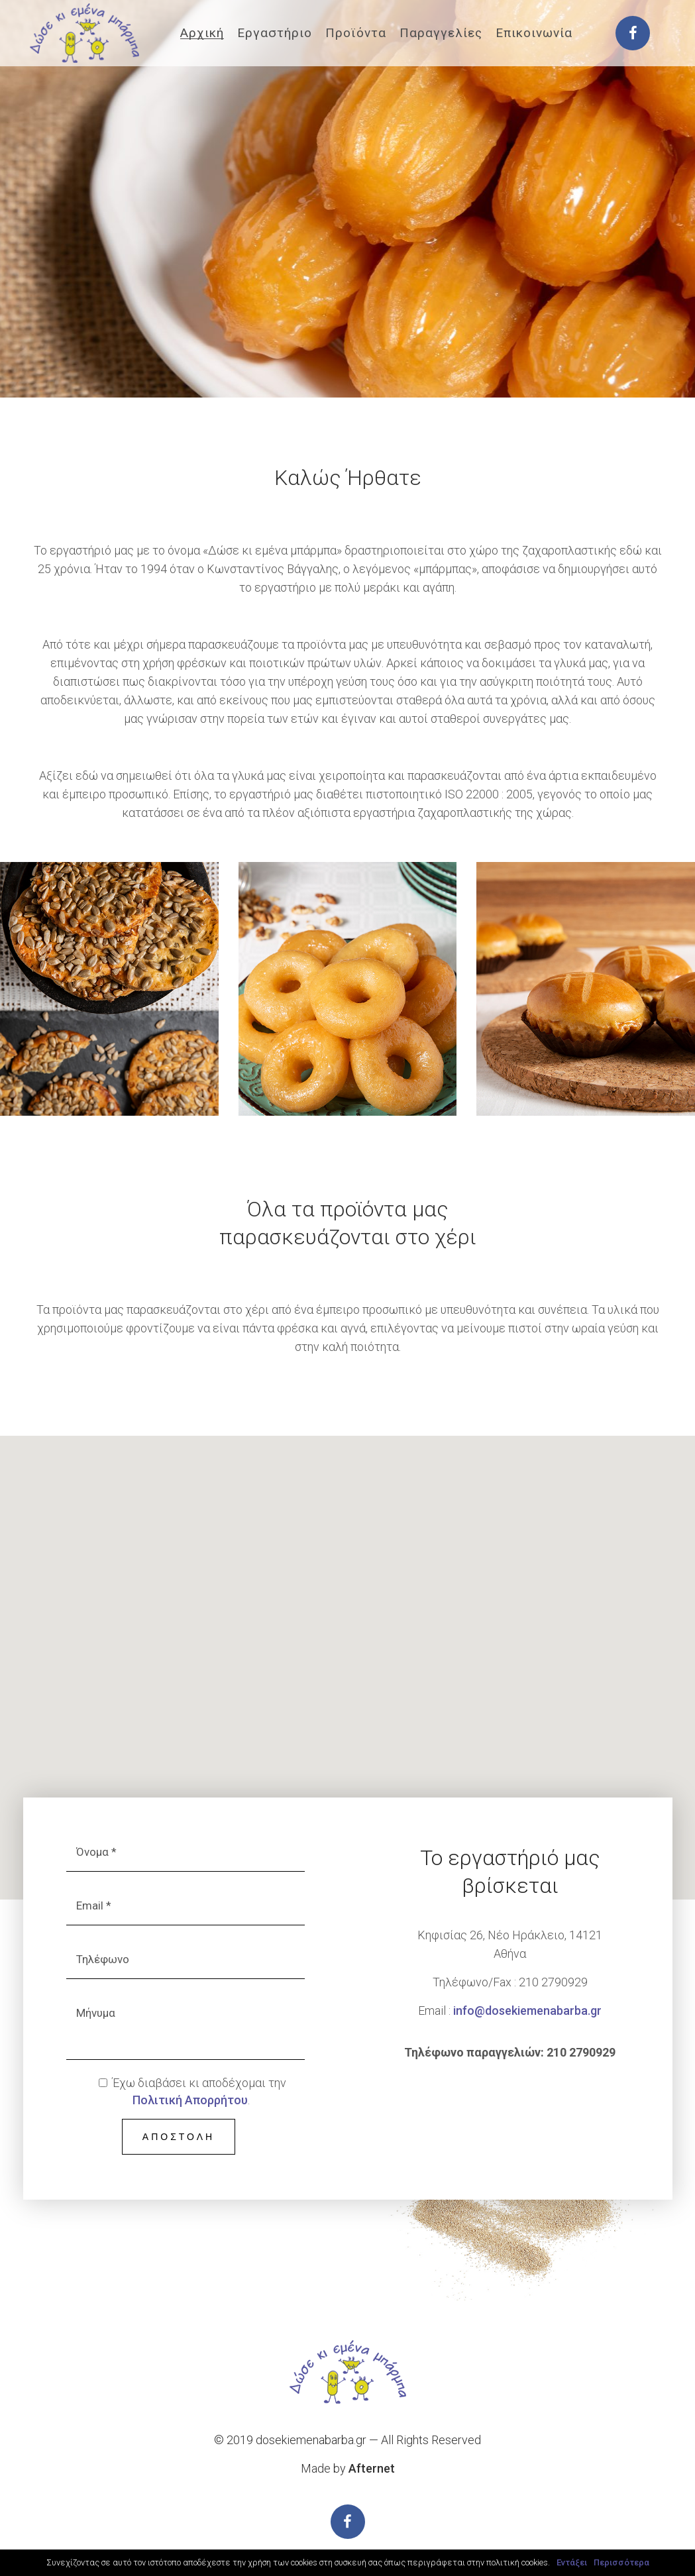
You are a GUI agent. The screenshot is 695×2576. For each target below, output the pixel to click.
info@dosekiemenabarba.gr (527, 2010)
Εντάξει (572, 2562)
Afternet (371, 2468)
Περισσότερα (621, 2562)
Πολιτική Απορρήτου (190, 2100)
